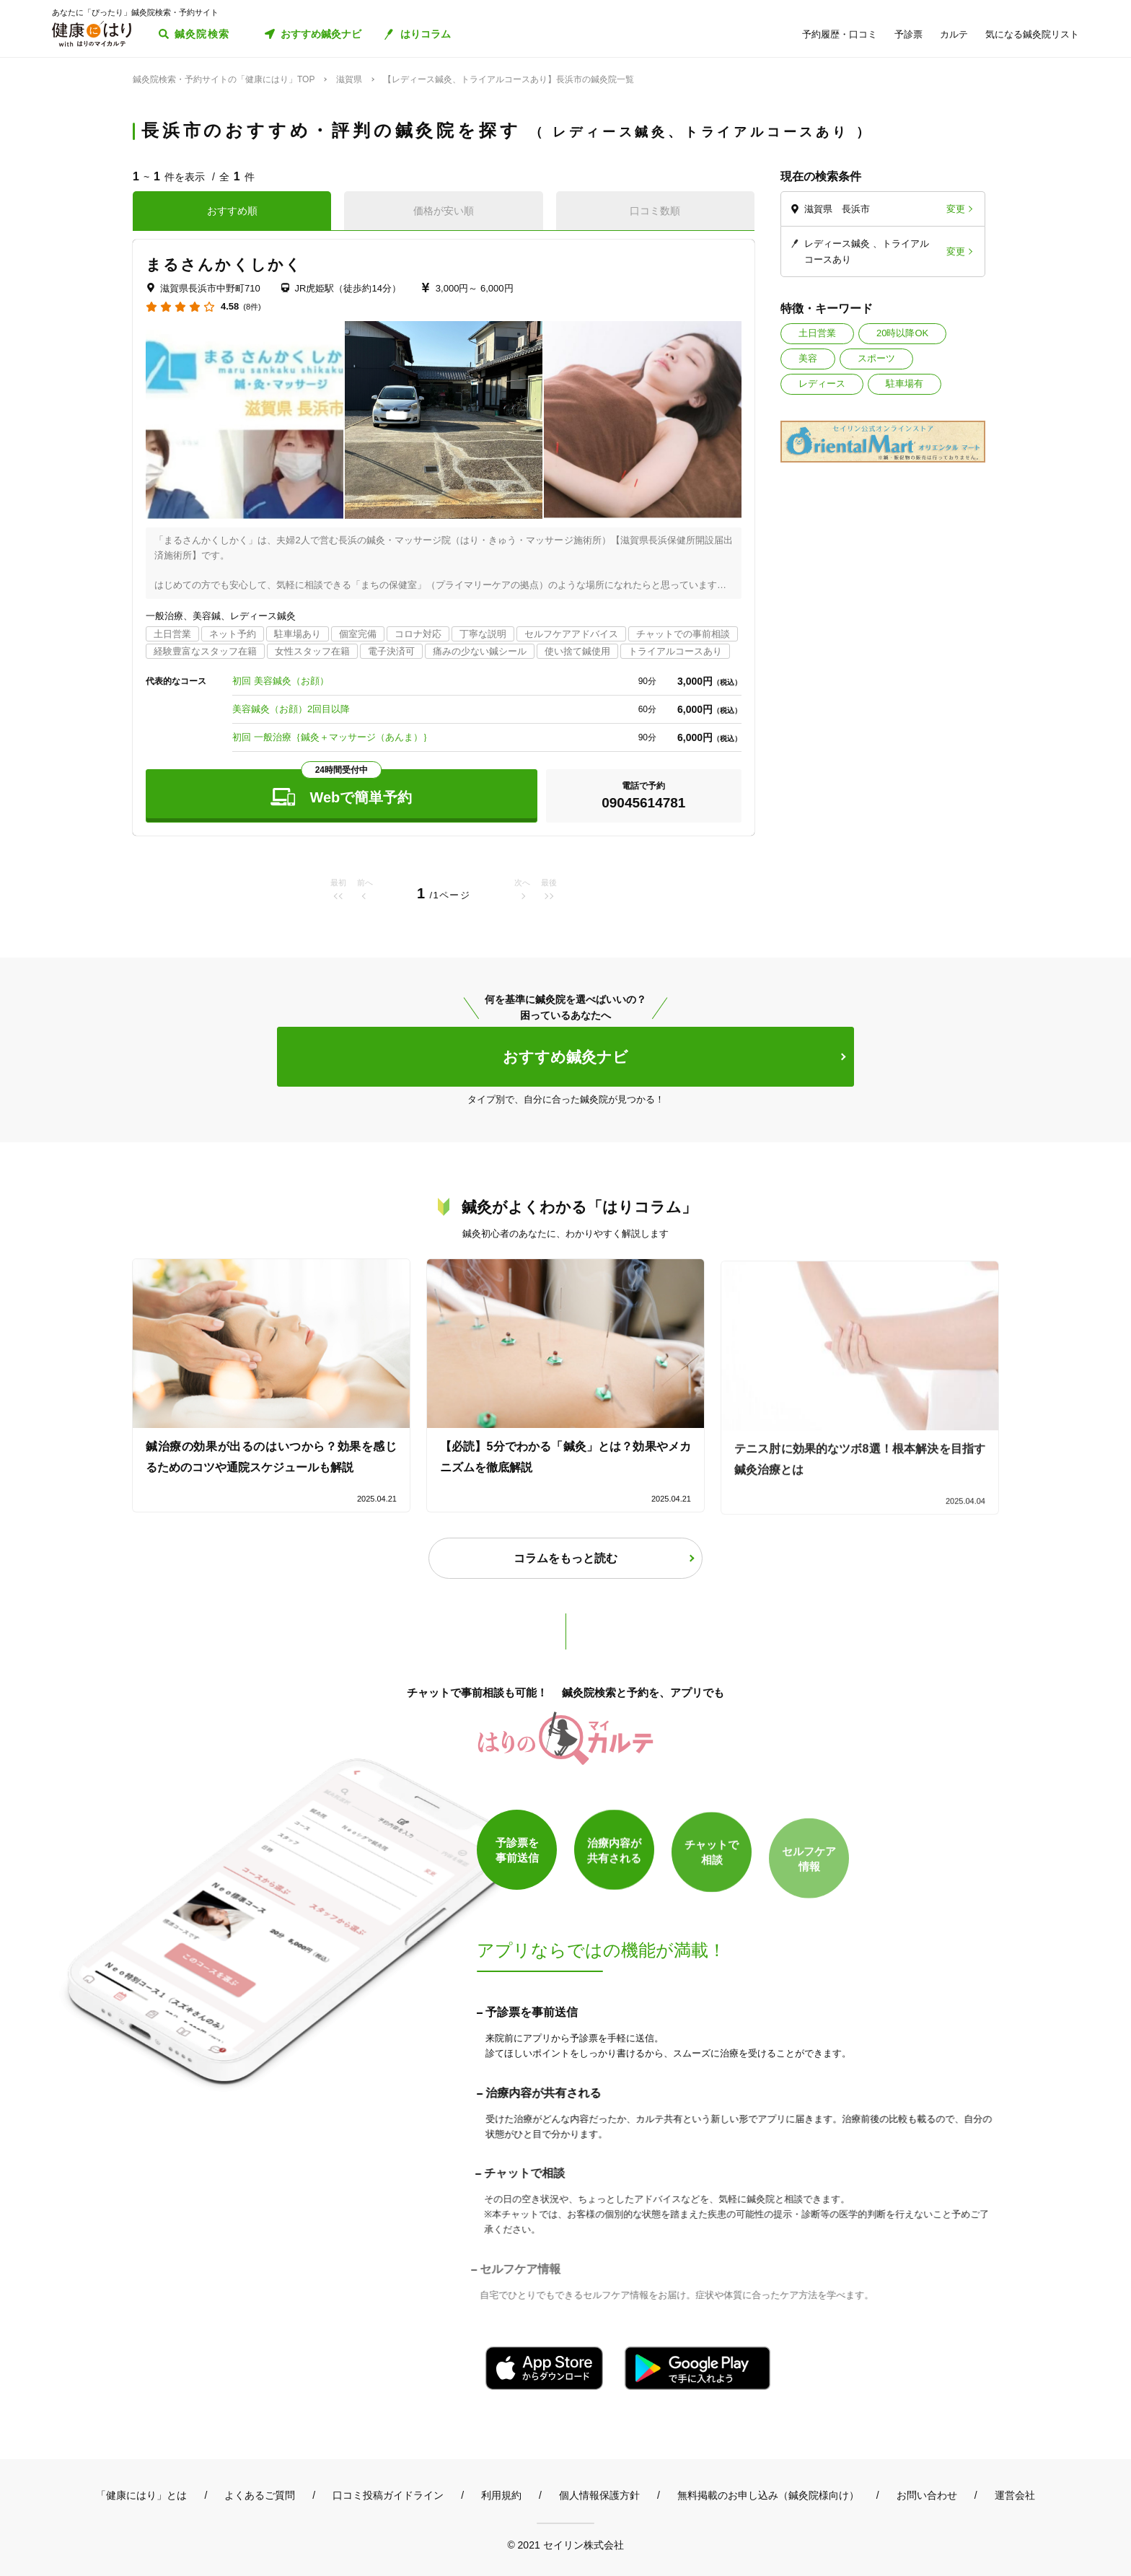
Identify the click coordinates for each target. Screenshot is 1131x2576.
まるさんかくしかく (224, 264)
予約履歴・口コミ (839, 34)
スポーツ (876, 358)
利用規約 (501, 2495)
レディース (821, 383)
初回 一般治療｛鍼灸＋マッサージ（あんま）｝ (332, 737)
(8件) (251, 307)
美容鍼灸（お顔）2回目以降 (291, 709)
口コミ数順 (655, 210)
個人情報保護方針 (599, 2495)
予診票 (908, 34)
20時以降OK (902, 333)
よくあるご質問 (259, 2495)
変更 (955, 209)
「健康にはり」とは (141, 2495)
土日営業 (817, 333)
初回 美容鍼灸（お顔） (280, 680)
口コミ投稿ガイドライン (388, 2495)
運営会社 (1015, 2495)
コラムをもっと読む (565, 1558)
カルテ (954, 34)
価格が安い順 (443, 210)
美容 (807, 358)
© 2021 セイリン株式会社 (565, 2544)
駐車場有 (904, 383)
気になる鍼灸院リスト (1032, 34)
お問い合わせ (927, 2495)
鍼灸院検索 (202, 34)
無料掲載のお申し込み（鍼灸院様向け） (768, 2495)
